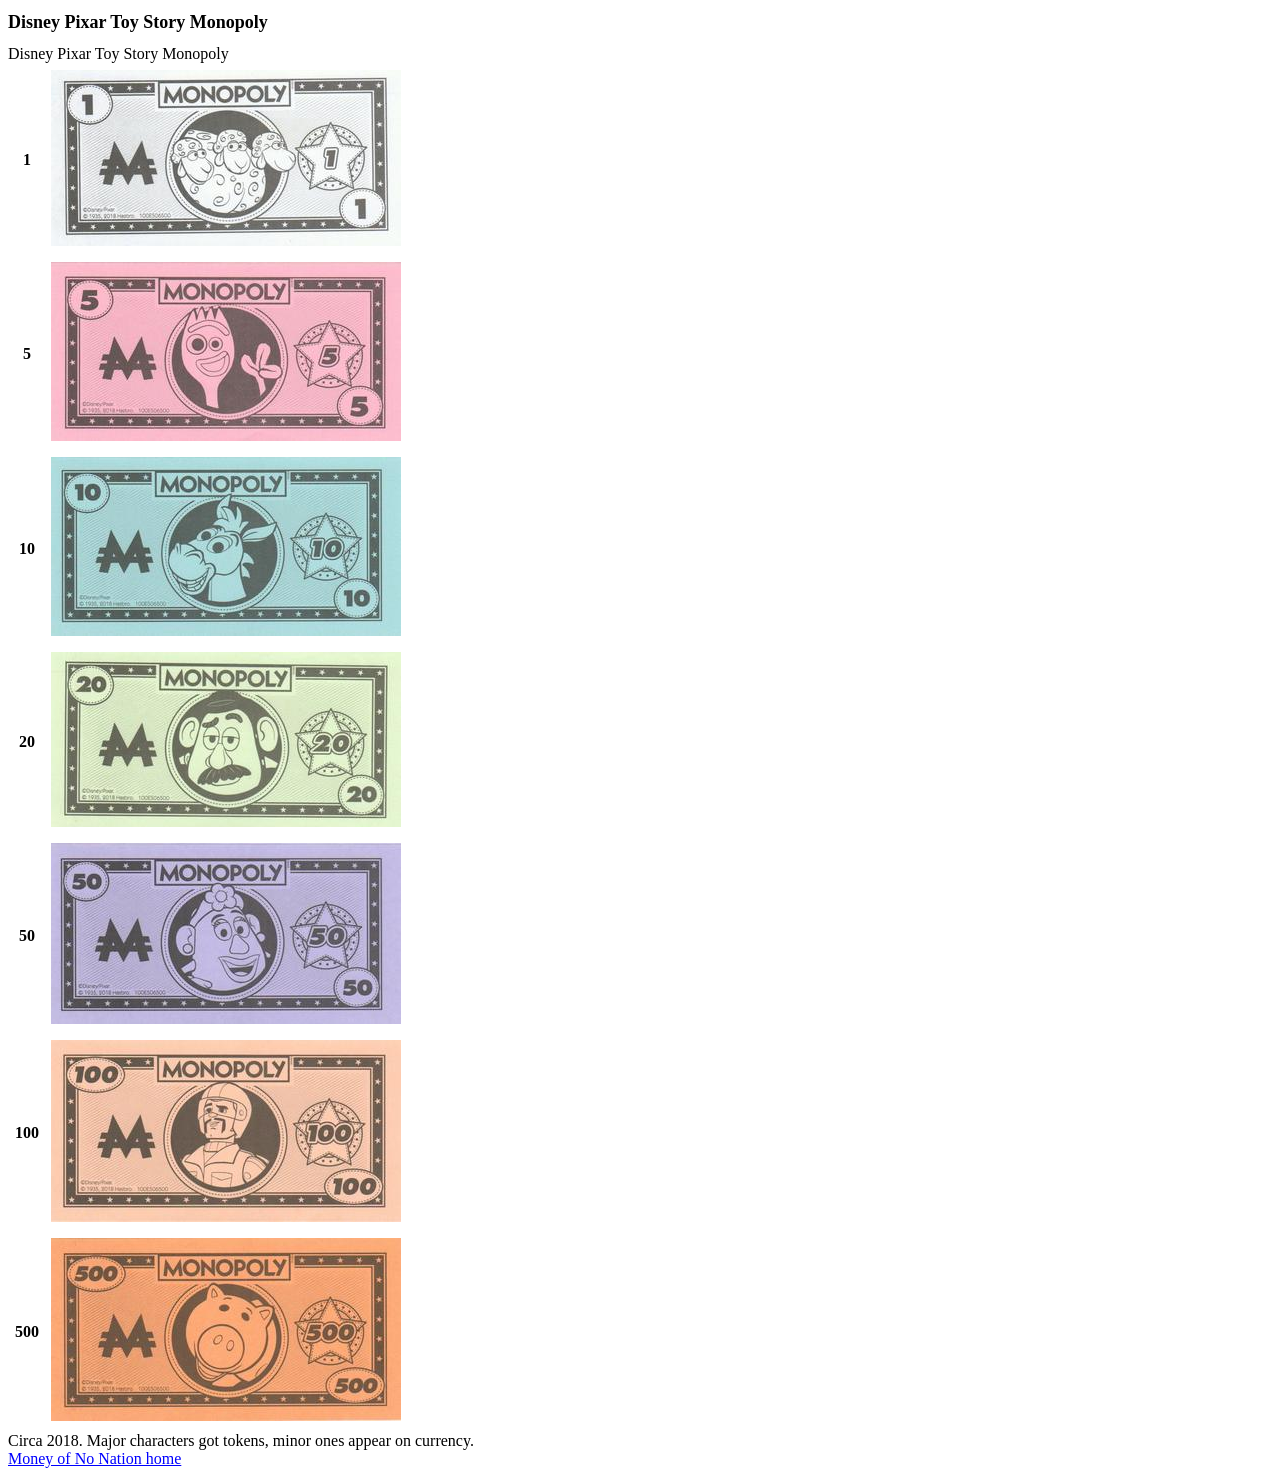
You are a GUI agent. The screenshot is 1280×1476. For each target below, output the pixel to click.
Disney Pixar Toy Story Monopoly (118, 53)
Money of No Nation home (94, 1458)
